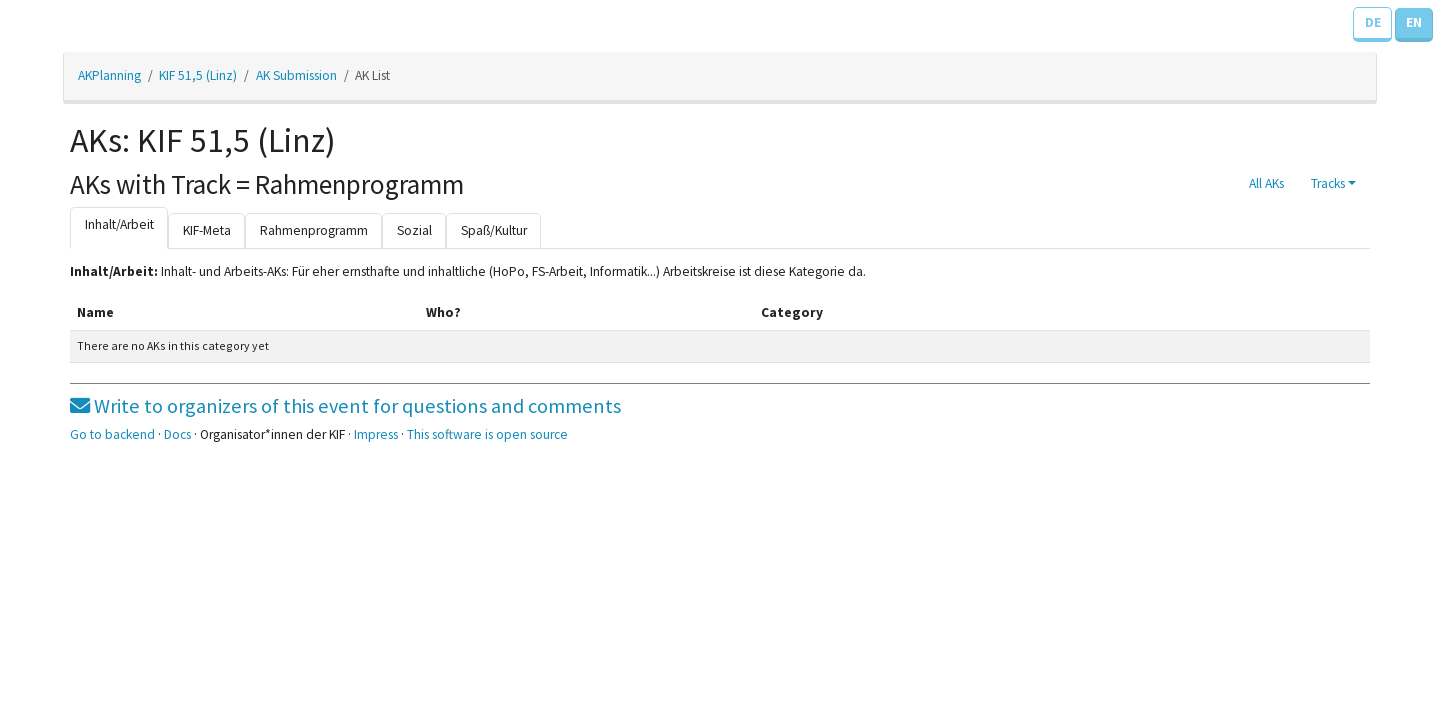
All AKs (1266, 183)
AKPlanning (109, 75)
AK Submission (296, 75)
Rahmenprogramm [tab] (314, 230)
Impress (376, 434)
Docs (177, 434)
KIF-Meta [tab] (207, 230)
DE (1373, 22)
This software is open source (487, 434)
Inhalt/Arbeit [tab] (119, 224)
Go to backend (112, 434)
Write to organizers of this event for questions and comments (345, 406)
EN (1414, 22)
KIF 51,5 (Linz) (198, 75)
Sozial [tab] (414, 230)
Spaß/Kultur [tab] (494, 230)
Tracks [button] (1328, 183)
